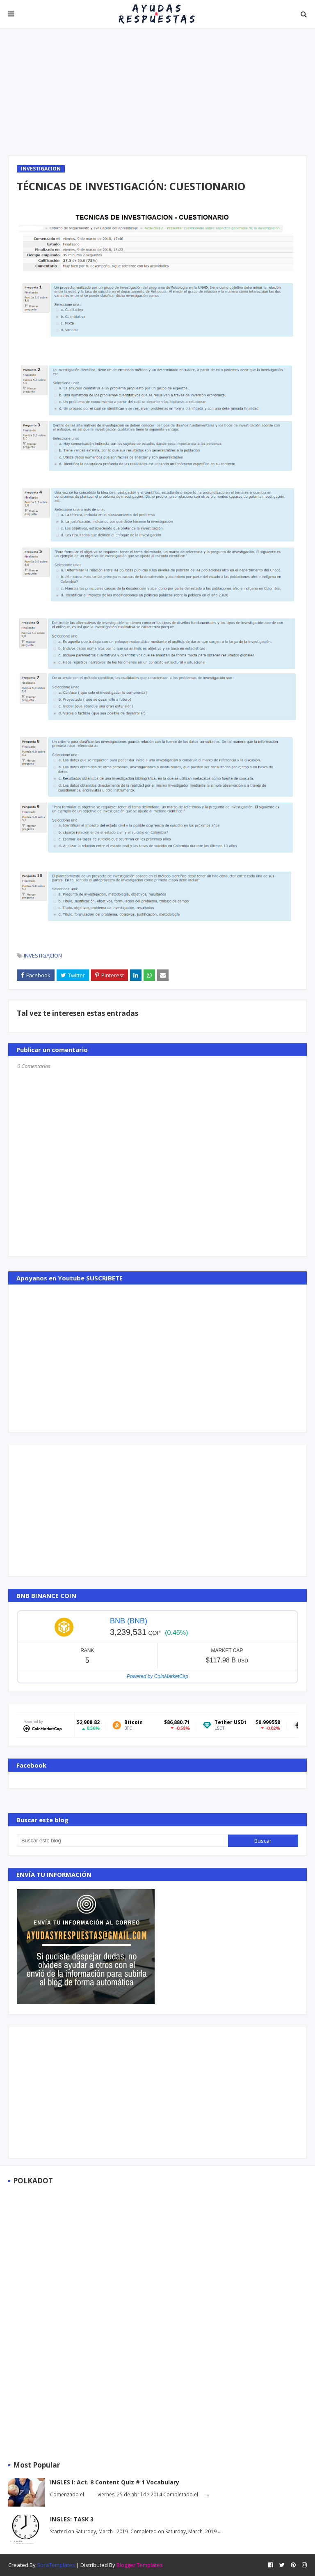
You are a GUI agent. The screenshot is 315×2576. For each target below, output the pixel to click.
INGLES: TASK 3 (72, 2519)
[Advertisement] (157, 92)
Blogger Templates (139, 2565)
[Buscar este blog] (122, 1841)
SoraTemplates (56, 2565)
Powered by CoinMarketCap (157, 1676)
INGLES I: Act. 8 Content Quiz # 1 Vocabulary (114, 2482)
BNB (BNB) (128, 1621)
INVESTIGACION (43, 955)
